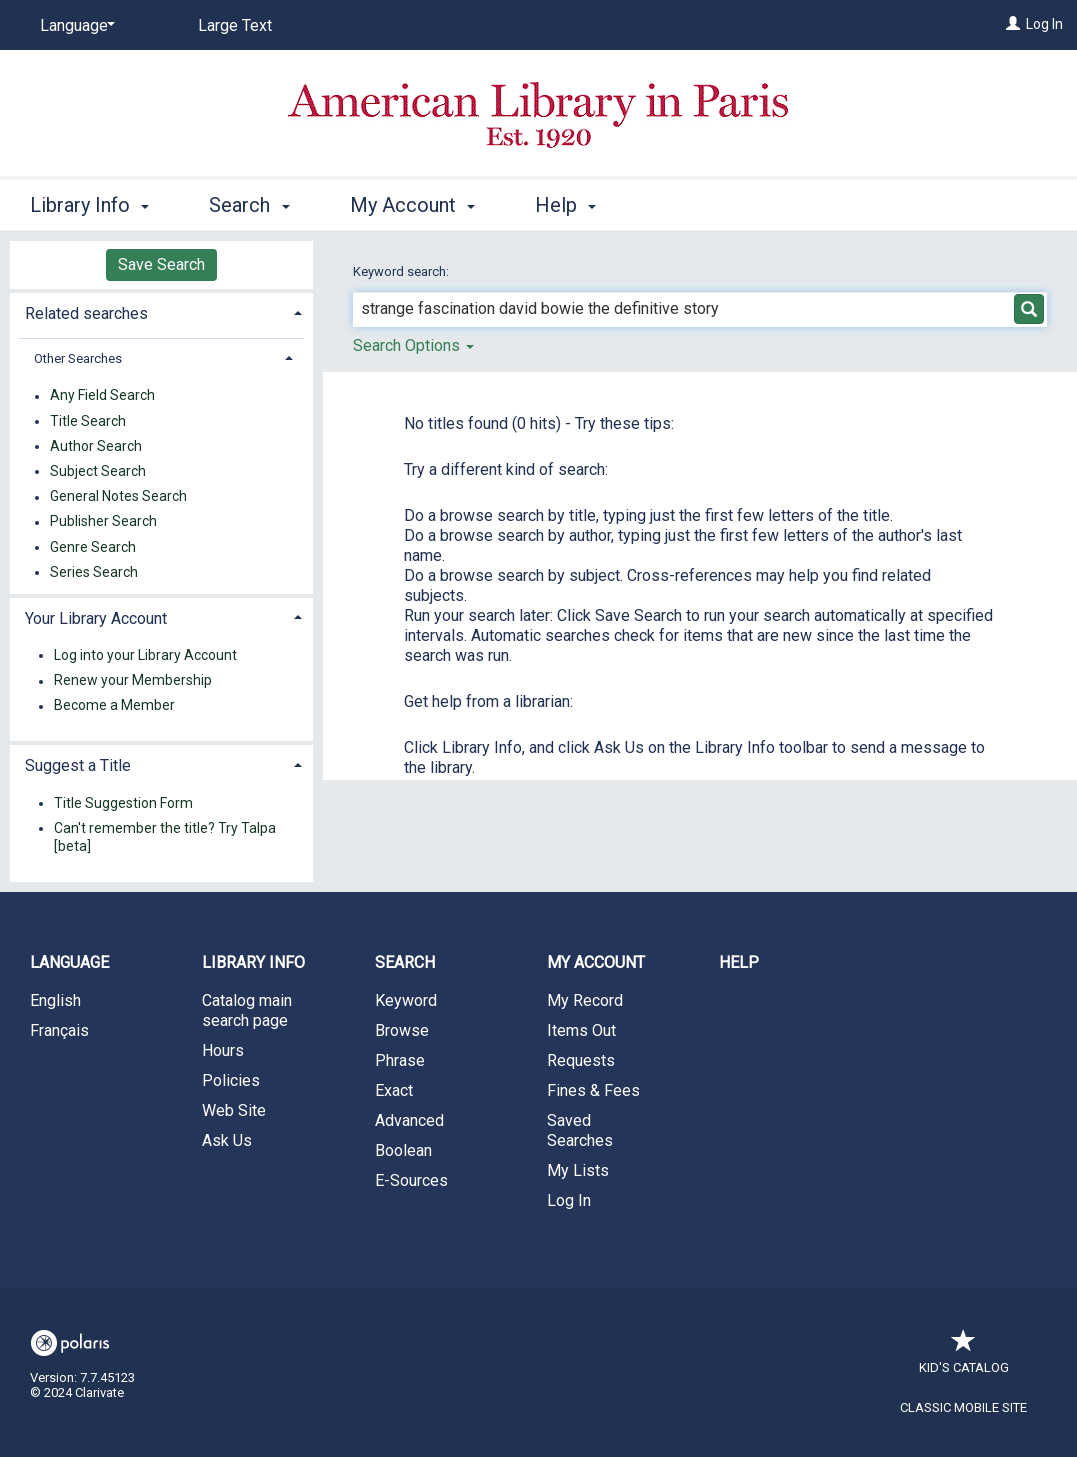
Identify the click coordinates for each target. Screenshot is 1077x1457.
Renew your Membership (133, 681)
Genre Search (93, 547)
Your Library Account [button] (96, 618)
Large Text (235, 25)
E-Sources (411, 1180)
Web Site (234, 1110)
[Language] (74, 26)
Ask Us (227, 1140)
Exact (394, 1090)
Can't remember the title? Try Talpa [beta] (165, 837)
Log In (1044, 24)
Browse (402, 1030)
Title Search (88, 421)
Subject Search (98, 471)
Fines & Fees (593, 1090)
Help (739, 962)
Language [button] (69, 962)
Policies (231, 1080)
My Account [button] (412, 205)
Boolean (403, 1150)
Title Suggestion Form (123, 803)
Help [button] (565, 205)
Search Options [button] (413, 345)
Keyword (406, 1000)
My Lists (578, 1170)
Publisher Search (103, 522)
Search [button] (249, 205)
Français (59, 1030)
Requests (581, 1060)
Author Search (96, 446)
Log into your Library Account (145, 655)
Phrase (400, 1060)
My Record (585, 1000)
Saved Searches (580, 1130)
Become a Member (114, 706)
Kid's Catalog (964, 1357)
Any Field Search (102, 396)
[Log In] (1013, 24)
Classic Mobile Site (963, 1407)
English (55, 1000)
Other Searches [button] (78, 358)
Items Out (581, 1030)
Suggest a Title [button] (78, 765)
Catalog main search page (247, 1010)
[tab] (161, 311)
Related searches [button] (86, 313)
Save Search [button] (161, 264)
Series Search (94, 572)
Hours (223, 1050)
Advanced (409, 1120)
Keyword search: (402, 271)
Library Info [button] (89, 205)
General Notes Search (118, 497)
